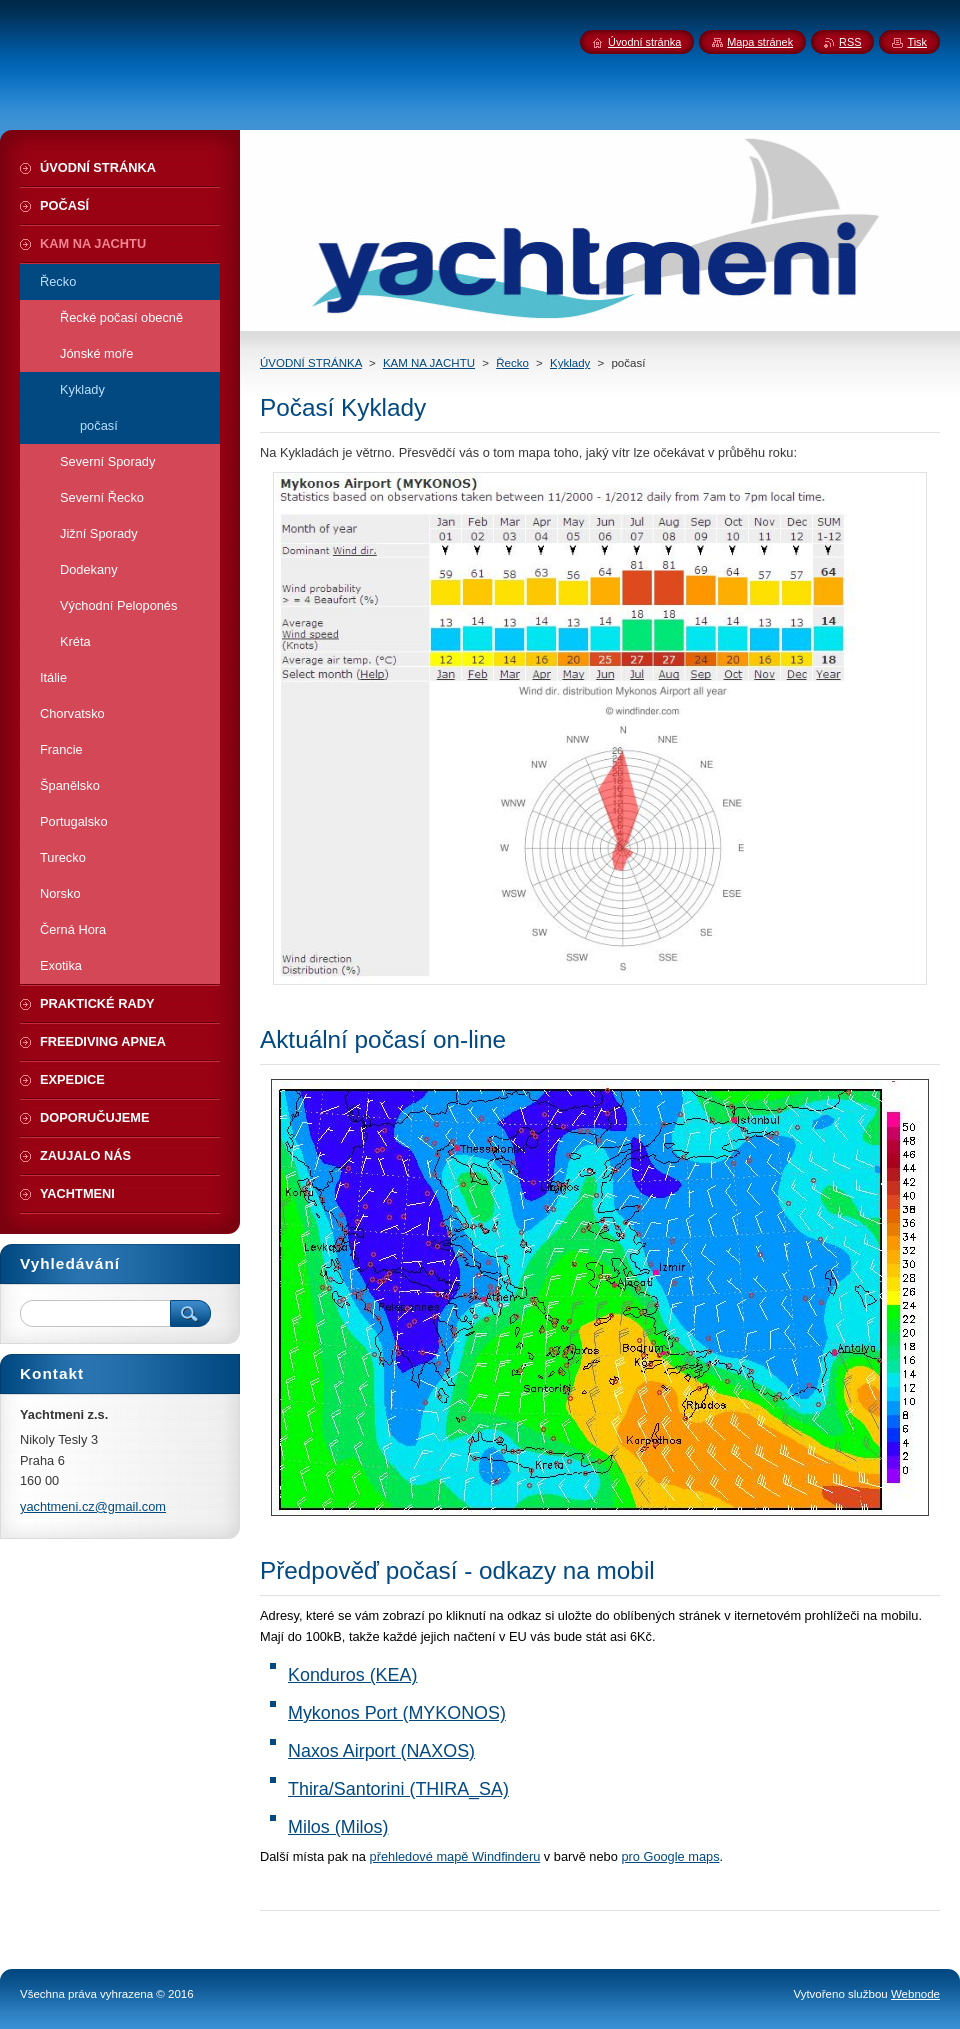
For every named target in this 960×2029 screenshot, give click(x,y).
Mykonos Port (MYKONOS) (397, 1713)
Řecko (512, 363)
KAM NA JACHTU (429, 363)
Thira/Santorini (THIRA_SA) (398, 1789)
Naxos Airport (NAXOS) (381, 1751)
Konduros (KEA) (352, 1675)
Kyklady (570, 363)
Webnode (915, 1994)
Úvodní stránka (644, 42)
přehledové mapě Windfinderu (455, 1856)
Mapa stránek (760, 42)
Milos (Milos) (338, 1827)
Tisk (917, 42)
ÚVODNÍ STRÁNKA (311, 363)
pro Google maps (670, 1856)
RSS (850, 42)
